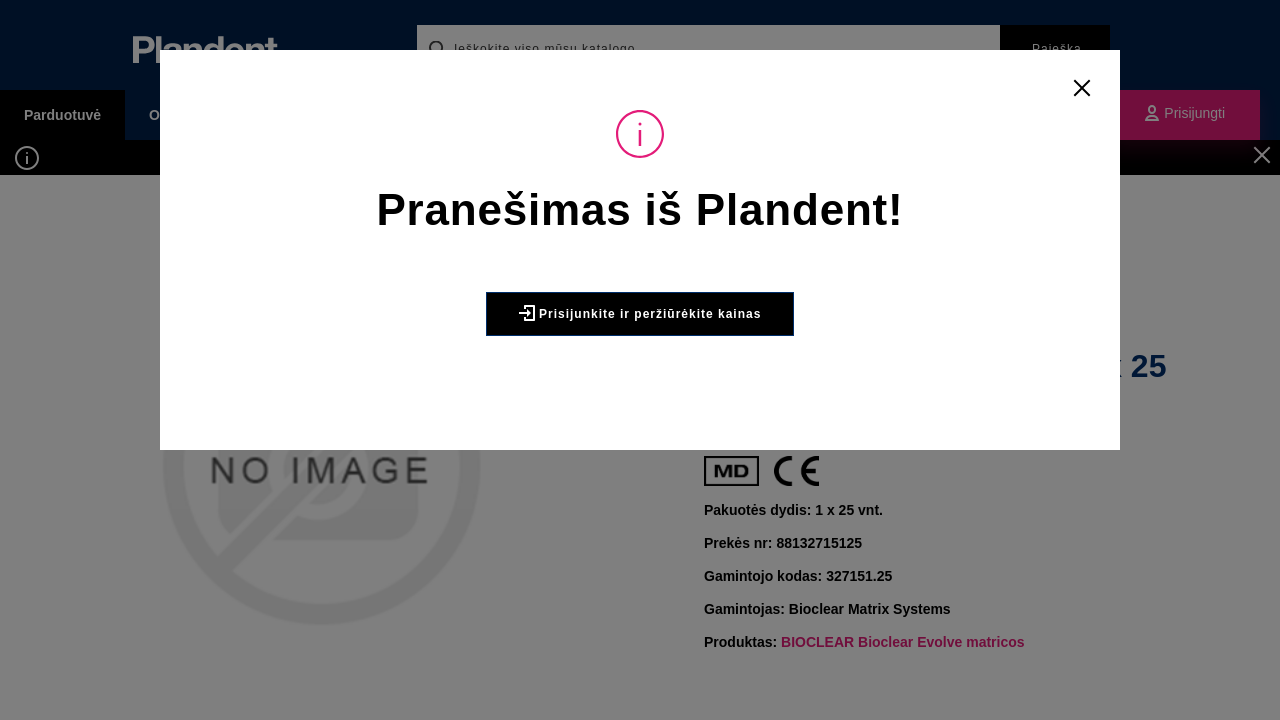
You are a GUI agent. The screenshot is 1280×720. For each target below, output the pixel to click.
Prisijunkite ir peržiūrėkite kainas (640, 357)
